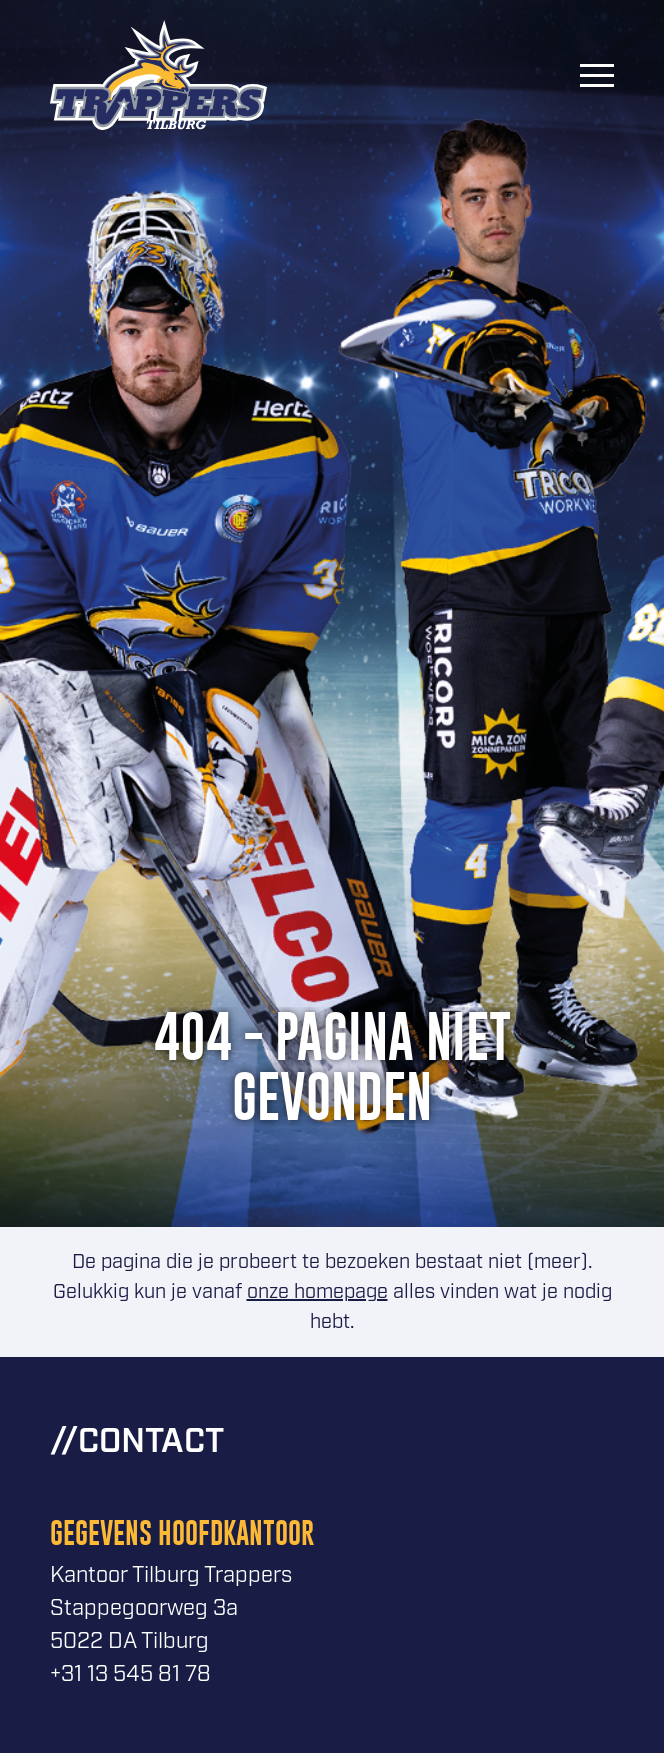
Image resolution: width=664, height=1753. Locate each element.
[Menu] (597, 75)
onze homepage (317, 1292)
